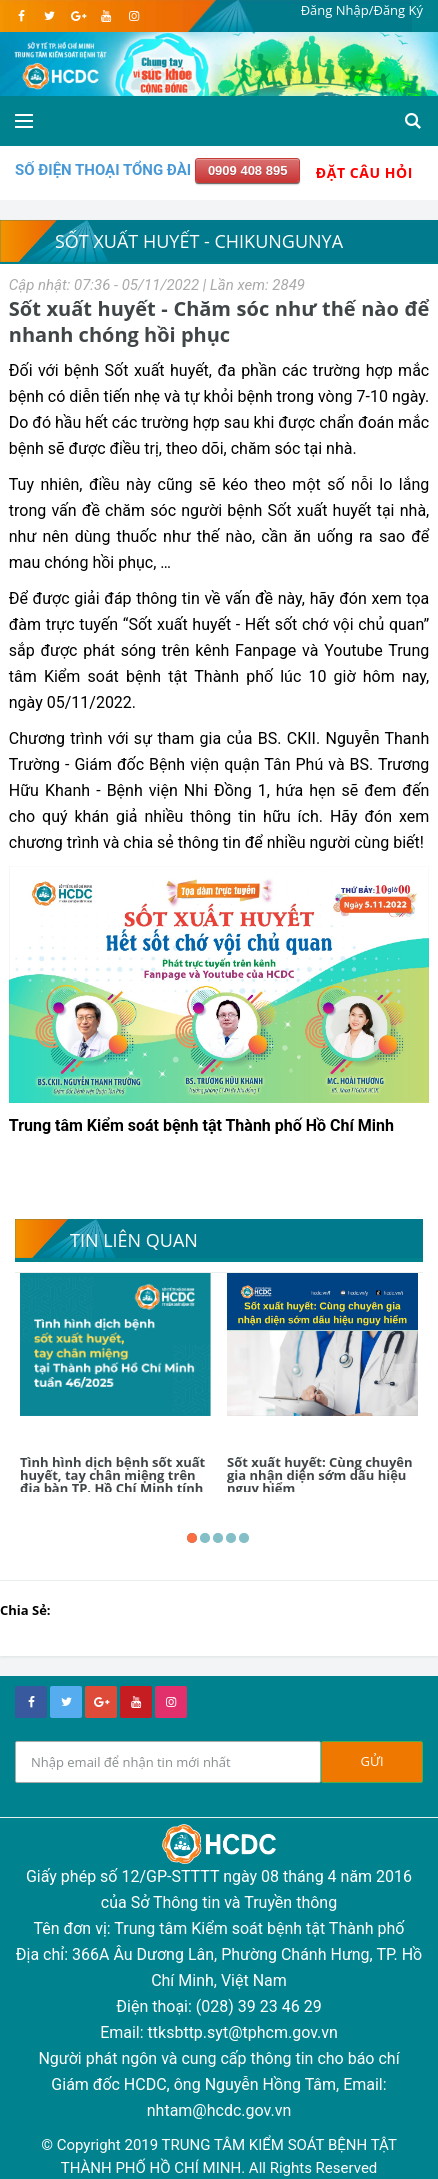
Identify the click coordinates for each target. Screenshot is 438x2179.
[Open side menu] (24, 121)
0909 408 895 (248, 170)
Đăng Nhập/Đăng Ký (362, 10)
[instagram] (133, 16)
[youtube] (105, 16)
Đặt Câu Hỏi (364, 172)
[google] (77, 16)
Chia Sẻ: (25, 1610)
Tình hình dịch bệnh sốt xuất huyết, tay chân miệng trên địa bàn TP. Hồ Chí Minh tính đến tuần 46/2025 (112, 1481)
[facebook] (21, 16)
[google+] (101, 1702)
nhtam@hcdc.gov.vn (219, 2110)
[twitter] (49, 16)
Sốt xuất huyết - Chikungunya (199, 241)
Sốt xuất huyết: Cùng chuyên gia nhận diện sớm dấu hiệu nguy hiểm (320, 1475)
